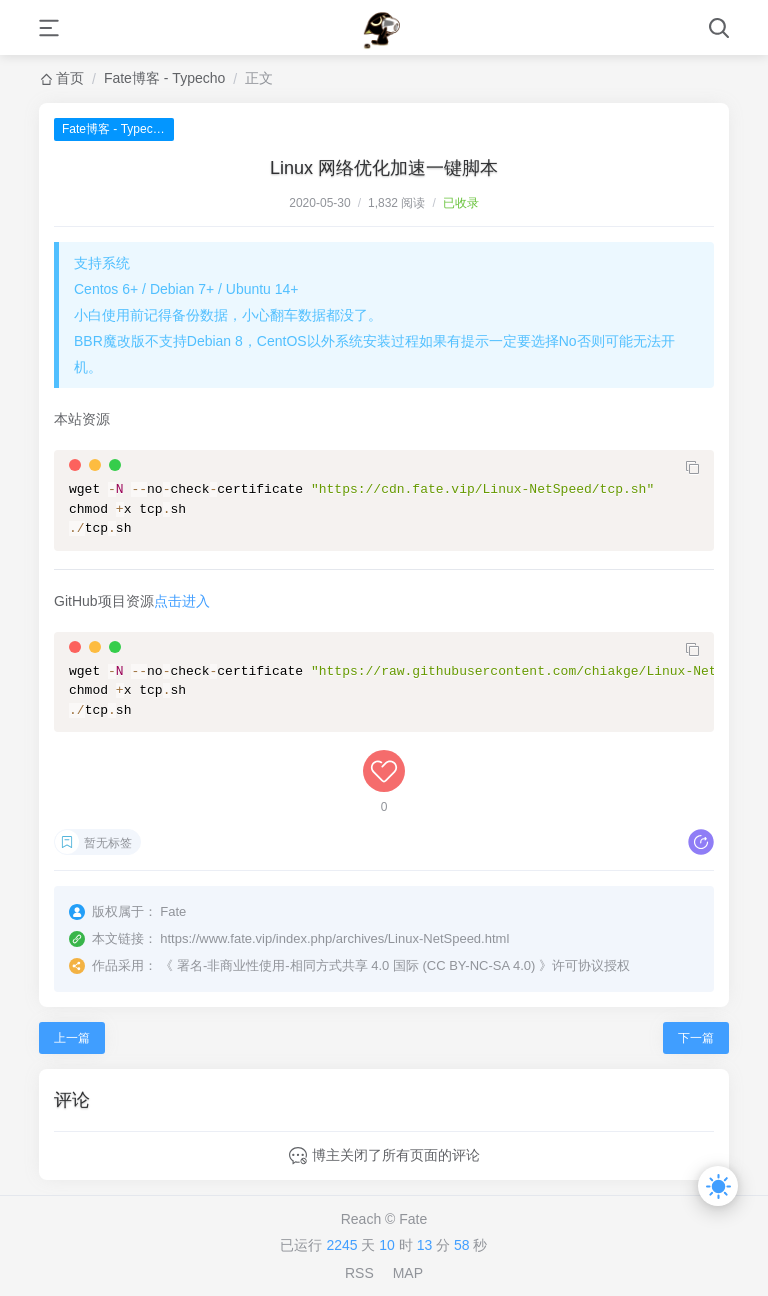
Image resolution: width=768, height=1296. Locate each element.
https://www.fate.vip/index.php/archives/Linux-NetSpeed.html (334, 938)
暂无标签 (108, 843)
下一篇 (696, 1038)
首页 (70, 78)
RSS (359, 1273)
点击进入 (182, 601)
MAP (408, 1273)
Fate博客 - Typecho (164, 78)
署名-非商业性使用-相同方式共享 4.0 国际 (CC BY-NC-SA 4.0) (356, 965)
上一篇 (72, 1038)
